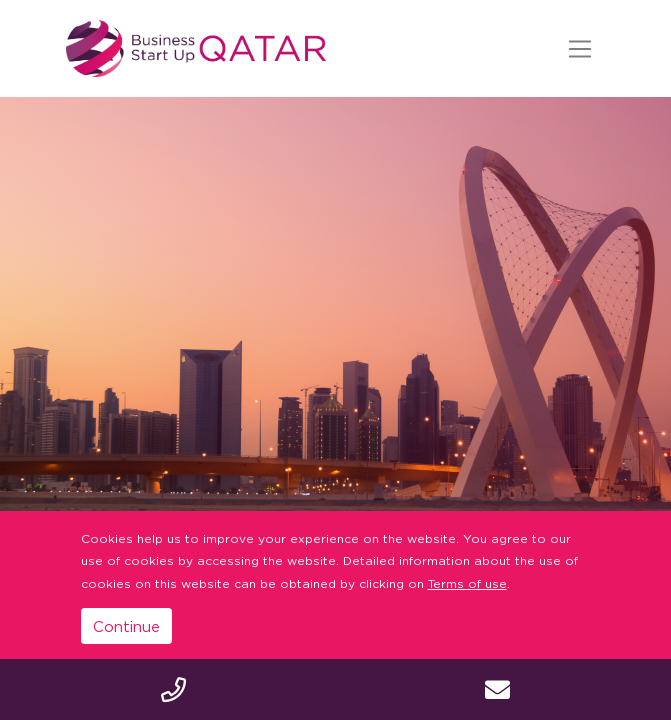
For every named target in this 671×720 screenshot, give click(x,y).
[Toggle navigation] (580, 49)
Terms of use (467, 583)
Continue (126, 626)
